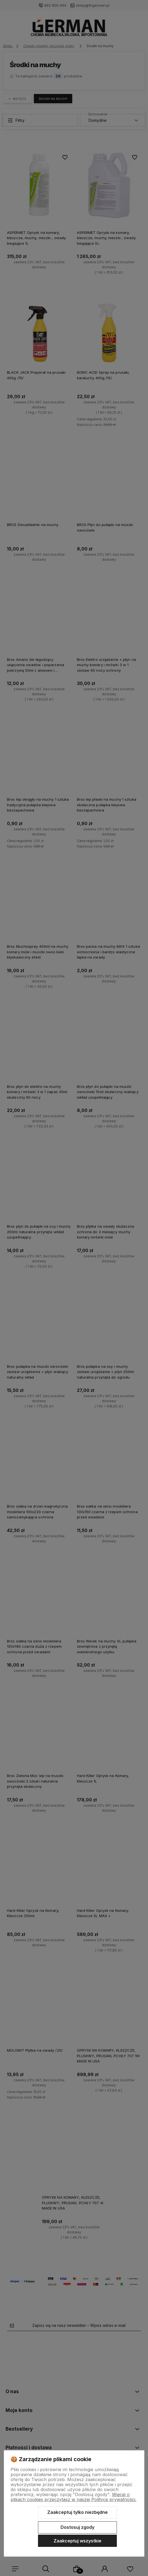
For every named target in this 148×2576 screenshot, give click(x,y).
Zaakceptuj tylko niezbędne (77, 2512)
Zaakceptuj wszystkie (77, 2541)
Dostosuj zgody (77, 2527)
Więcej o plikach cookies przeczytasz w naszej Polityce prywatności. (73, 2497)
